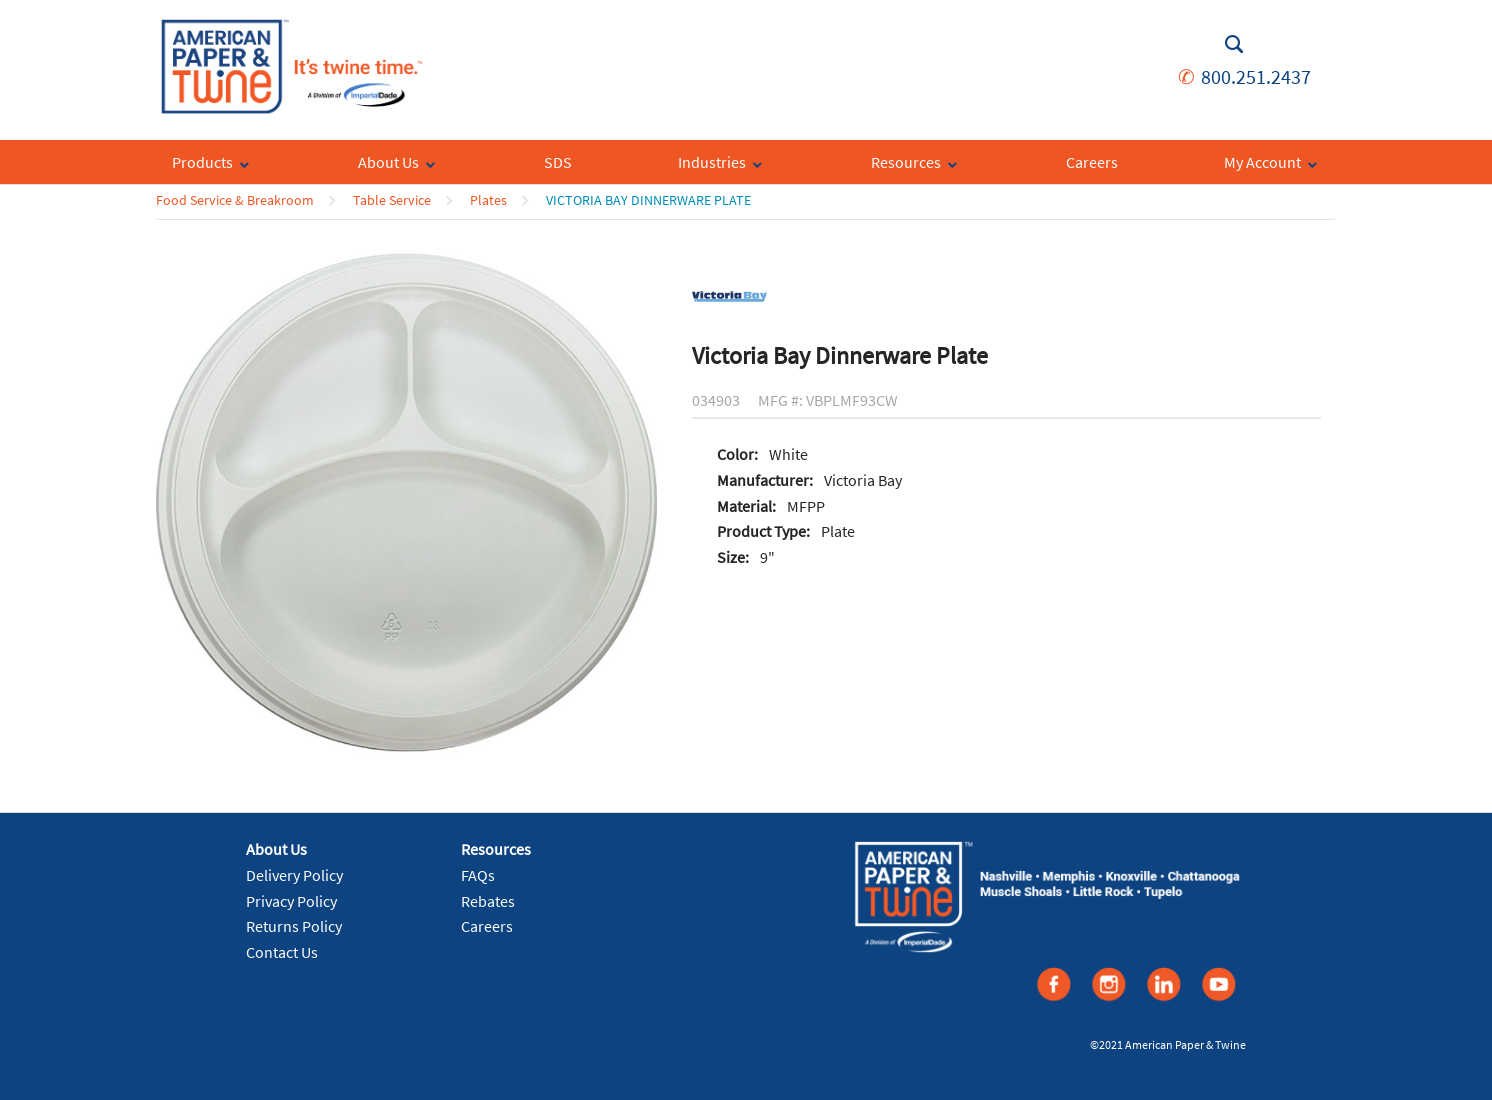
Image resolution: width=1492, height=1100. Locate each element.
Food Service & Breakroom (235, 200)
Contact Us (282, 952)
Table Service (392, 200)
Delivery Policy (294, 875)
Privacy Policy (291, 901)
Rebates (488, 901)
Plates (488, 200)
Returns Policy (294, 926)
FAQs (478, 875)
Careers (487, 926)
